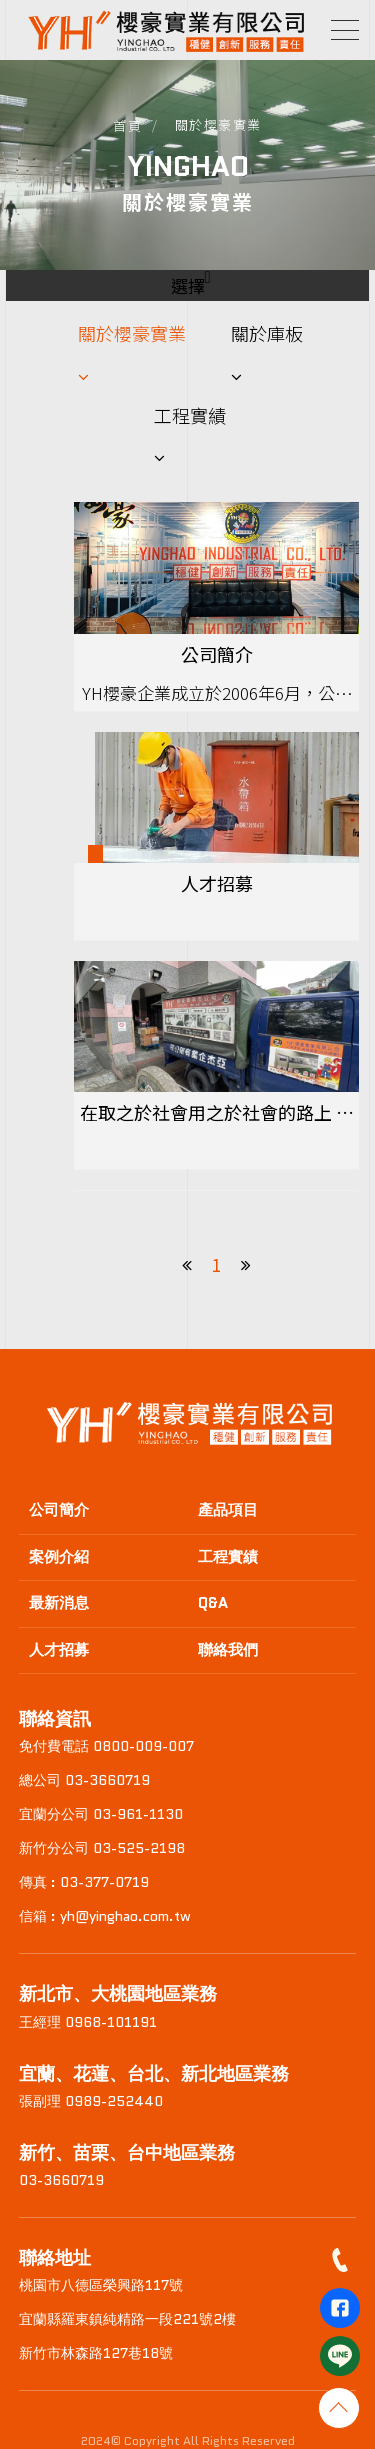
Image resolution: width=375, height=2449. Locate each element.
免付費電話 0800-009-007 (106, 1746)
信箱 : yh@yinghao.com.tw (105, 1916)
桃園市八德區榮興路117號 (101, 2285)
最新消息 (59, 1603)
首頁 (127, 125)
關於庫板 (267, 333)
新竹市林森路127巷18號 (96, 2353)
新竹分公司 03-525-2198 (102, 1848)
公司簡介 (59, 1510)
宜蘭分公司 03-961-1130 (101, 1814)
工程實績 (190, 415)
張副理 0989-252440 (91, 2101)
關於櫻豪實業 (132, 333)
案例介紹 (59, 1557)
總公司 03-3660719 (84, 1780)
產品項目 (228, 1510)
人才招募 (59, 1650)
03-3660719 (61, 2180)
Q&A (213, 1603)
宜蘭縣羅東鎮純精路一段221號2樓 (127, 2319)
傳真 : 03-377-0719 (84, 1882)
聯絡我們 (228, 1650)
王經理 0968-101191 (88, 2022)
